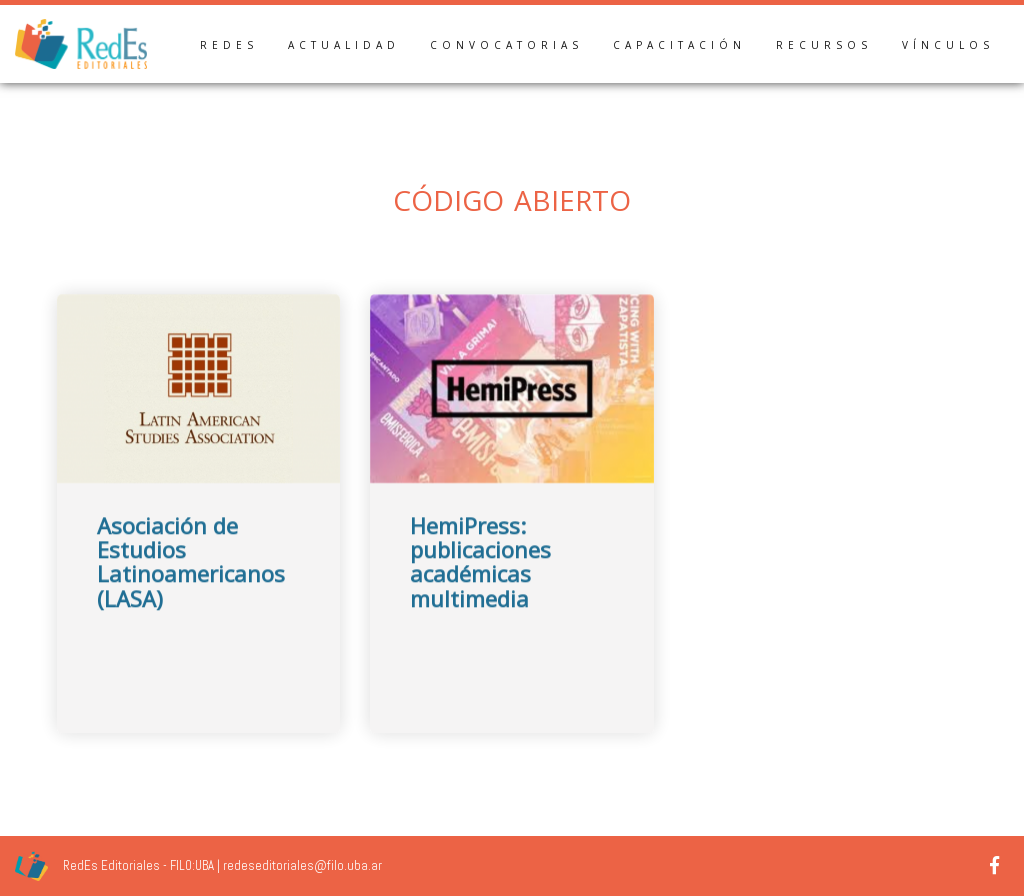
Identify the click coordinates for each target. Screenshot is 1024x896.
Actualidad (344, 45)
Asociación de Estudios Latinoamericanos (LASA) (191, 577)
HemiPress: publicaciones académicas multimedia (480, 577)
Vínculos (948, 45)
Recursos (824, 45)
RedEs (229, 45)
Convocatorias (506, 45)
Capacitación (679, 45)
